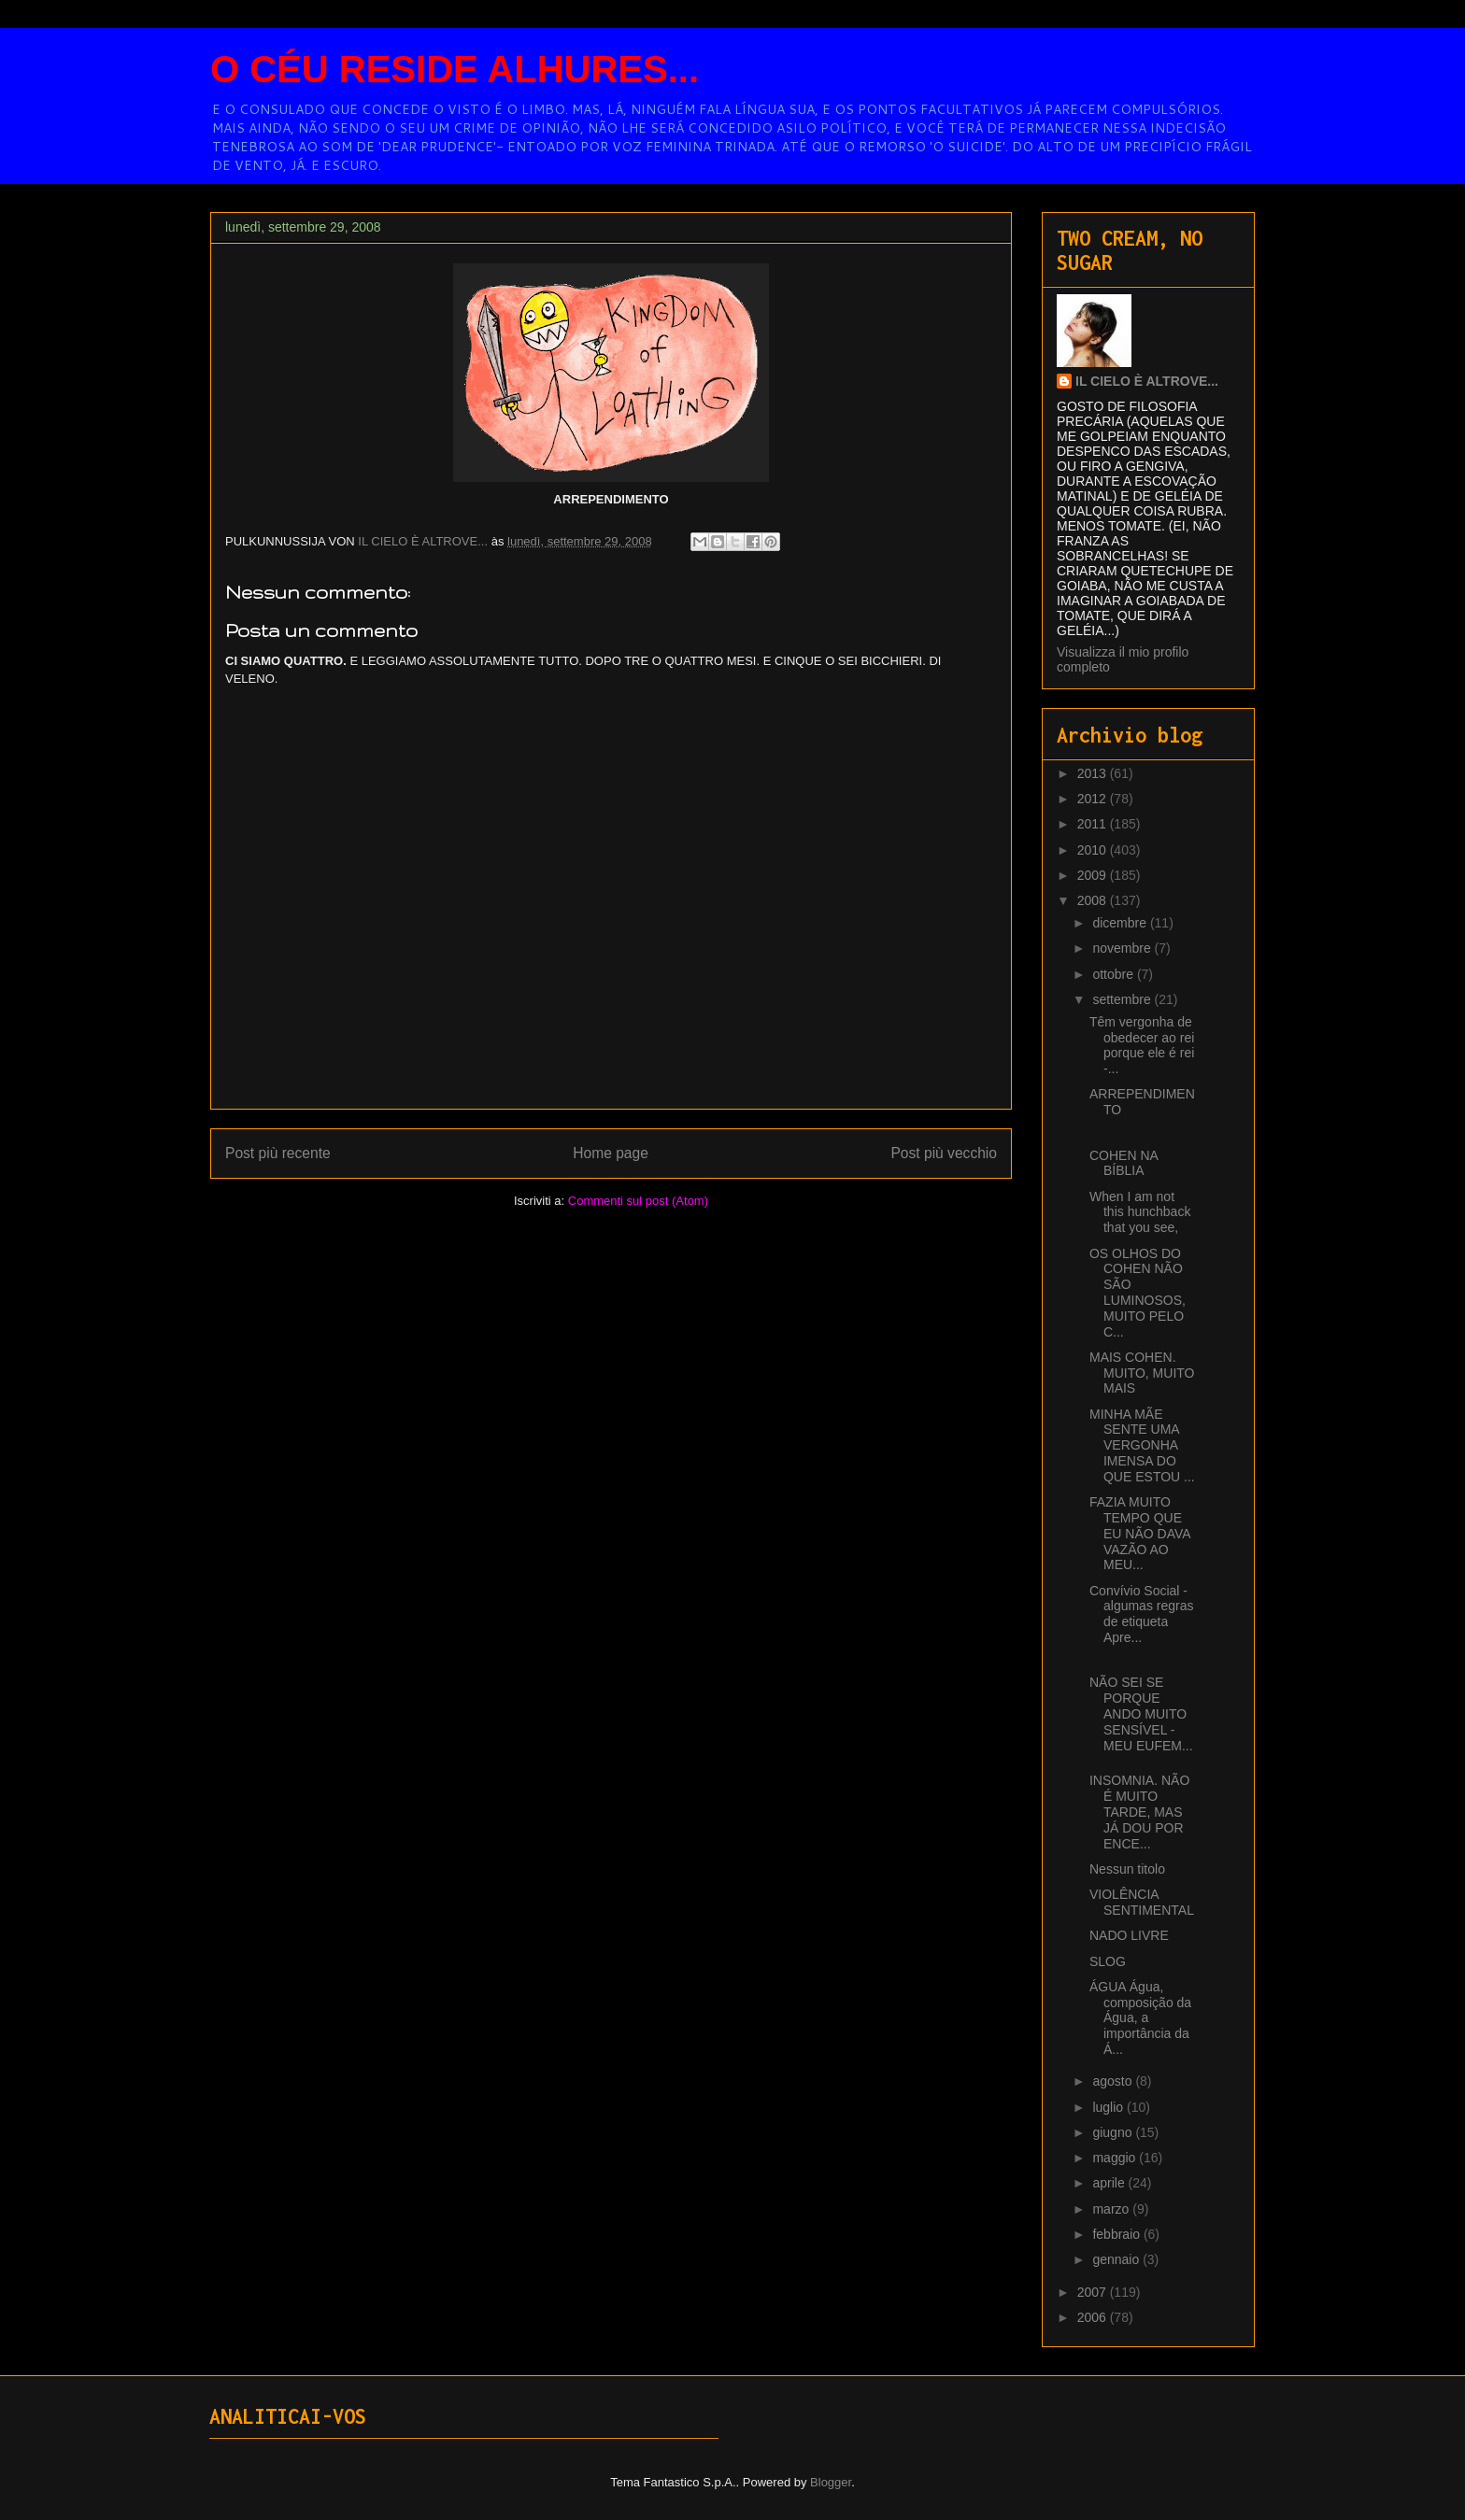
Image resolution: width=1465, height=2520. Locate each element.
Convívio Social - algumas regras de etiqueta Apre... (1141, 1614)
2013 (1093, 773)
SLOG (1107, 1961)
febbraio (1117, 2234)
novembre (1123, 948)
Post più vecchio (943, 1153)
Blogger (830, 2482)
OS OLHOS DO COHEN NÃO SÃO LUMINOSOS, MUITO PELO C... (1137, 1292)
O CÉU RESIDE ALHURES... (454, 69)
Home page (610, 1153)
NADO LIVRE (1129, 1935)
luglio (1109, 2107)
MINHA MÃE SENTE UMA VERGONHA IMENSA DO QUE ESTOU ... (1142, 1445)
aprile (1110, 2182)
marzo (1112, 2208)
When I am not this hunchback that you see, (1139, 1212)
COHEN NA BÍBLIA (1123, 1163)
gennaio (1117, 2259)
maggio (1115, 2157)
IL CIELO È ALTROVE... (1146, 381)
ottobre (1114, 974)
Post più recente (278, 1153)
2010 (1093, 849)
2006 (1093, 2317)
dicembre (1120, 922)
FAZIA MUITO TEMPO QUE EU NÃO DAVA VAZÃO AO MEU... (1139, 1533)
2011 (1093, 823)
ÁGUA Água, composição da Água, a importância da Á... (1140, 2018)
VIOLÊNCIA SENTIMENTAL (1141, 1902)
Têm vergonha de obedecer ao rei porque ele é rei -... (1141, 1045)
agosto (1113, 2081)
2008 (1093, 900)
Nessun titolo (1127, 1869)
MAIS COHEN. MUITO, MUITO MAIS (1141, 1373)
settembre (1123, 999)
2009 (1093, 875)
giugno (1113, 2132)
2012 (1093, 798)
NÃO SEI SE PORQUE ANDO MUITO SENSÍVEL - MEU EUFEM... (1141, 1713)
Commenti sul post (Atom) (638, 1201)
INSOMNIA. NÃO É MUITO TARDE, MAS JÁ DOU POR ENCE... (1139, 1811)
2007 (1093, 2292)
